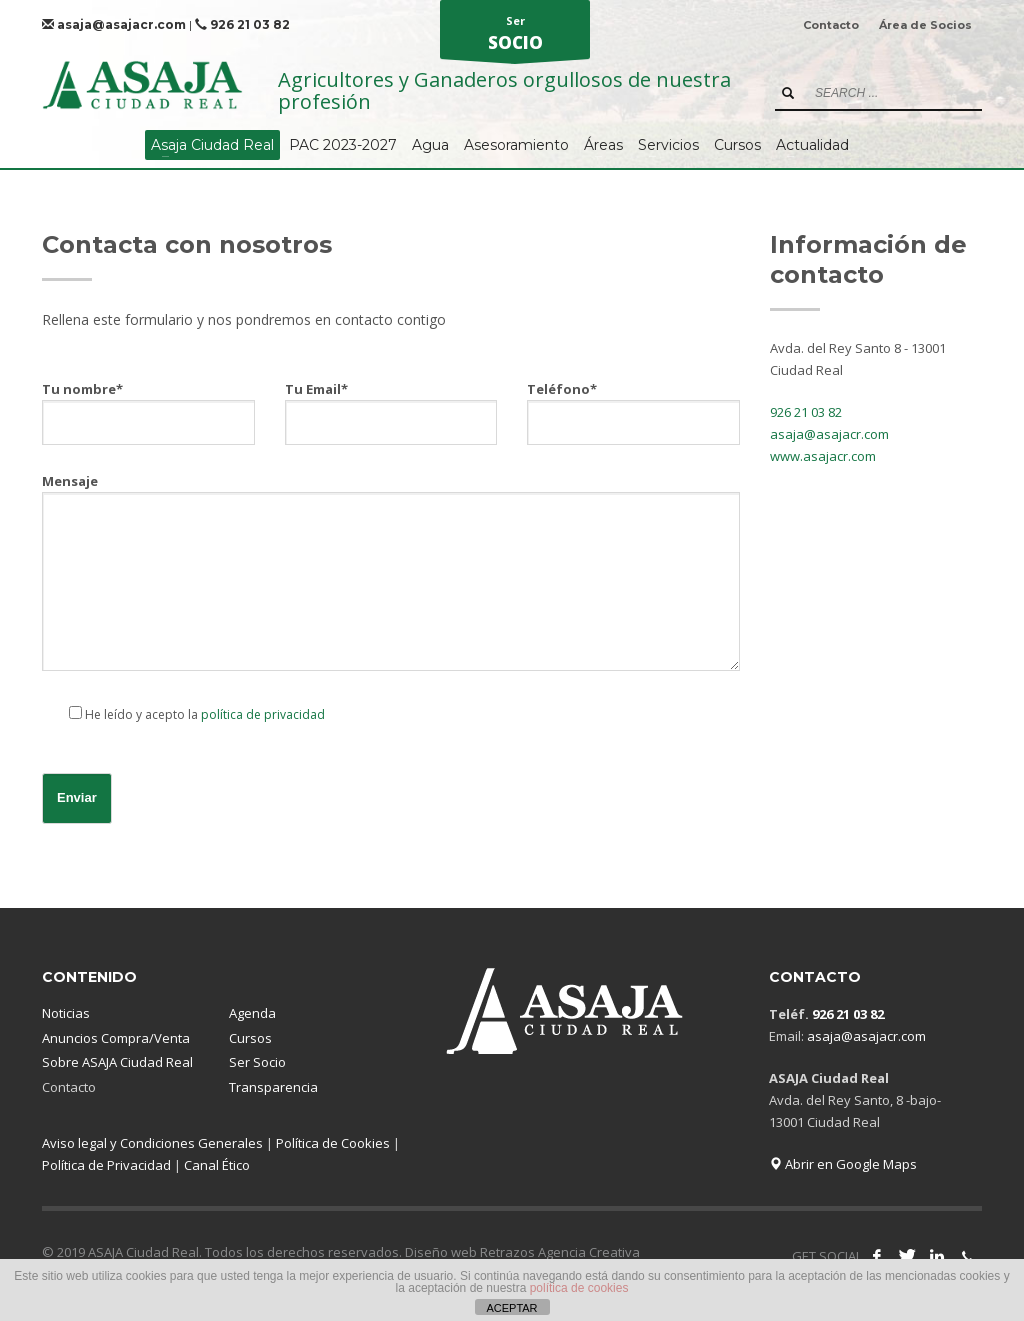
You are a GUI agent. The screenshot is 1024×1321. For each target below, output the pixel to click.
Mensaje (391, 573)
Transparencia (273, 1087)
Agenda (252, 1013)
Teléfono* (633, 405)
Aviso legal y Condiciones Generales (152, 1143)
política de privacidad (263, 714)
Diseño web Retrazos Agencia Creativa (522, 1252)
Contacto (831, 25)
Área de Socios (925, 25)
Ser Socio (257, 1062)
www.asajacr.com (823, 456)
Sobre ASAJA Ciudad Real (117, 1062)
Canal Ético (217, 1165)
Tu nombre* (148, 405)
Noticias (66, 1013)
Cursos (250, 1038)
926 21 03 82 (242, 24)
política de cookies (579, 1288)
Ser (515, 36)
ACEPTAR (511, 1308)
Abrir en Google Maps (843, 1164)
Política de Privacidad (106, 1165)
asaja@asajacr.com (114, 24)
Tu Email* (391, 405)
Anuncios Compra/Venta (116, 1038)
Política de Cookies (333, 1143)
